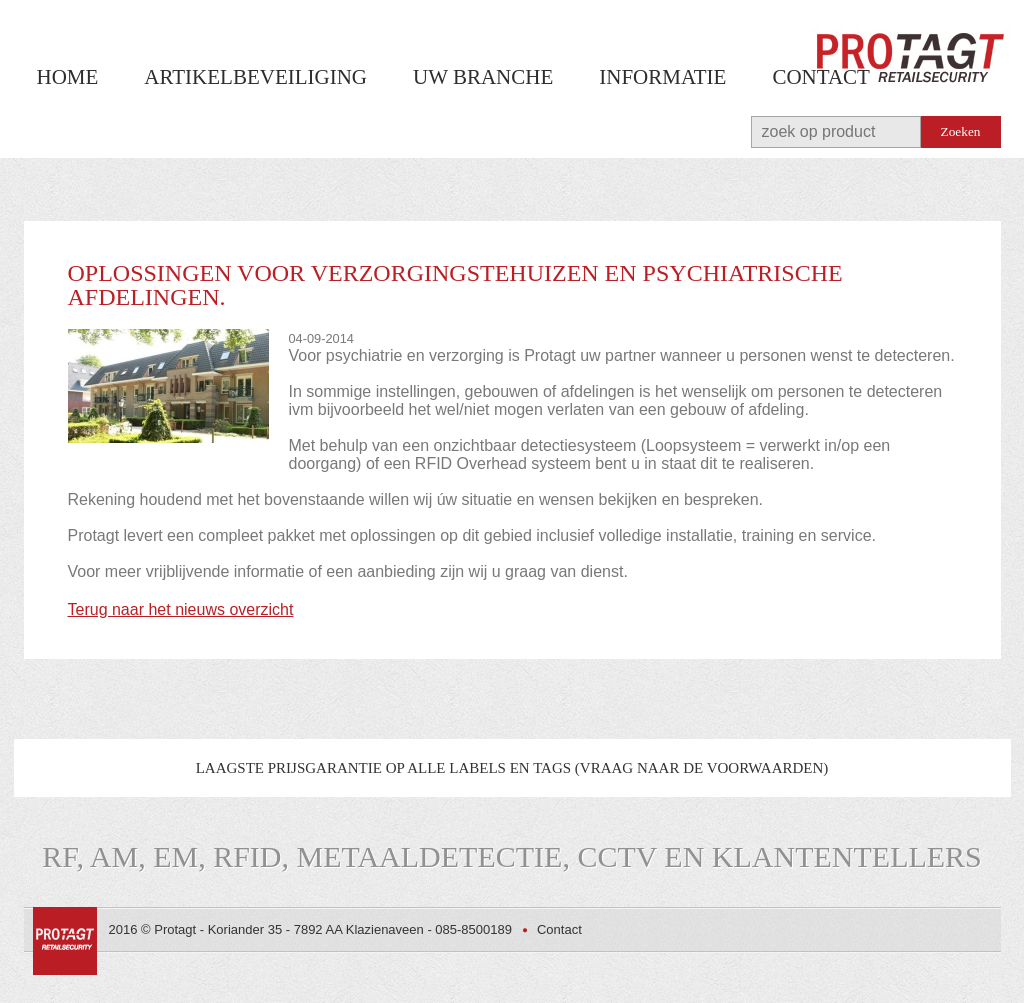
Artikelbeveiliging (255, 77)
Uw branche (483, 77)
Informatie (662, 77)
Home (68, 77)
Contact (820, 77)
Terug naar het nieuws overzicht (181, 609)
